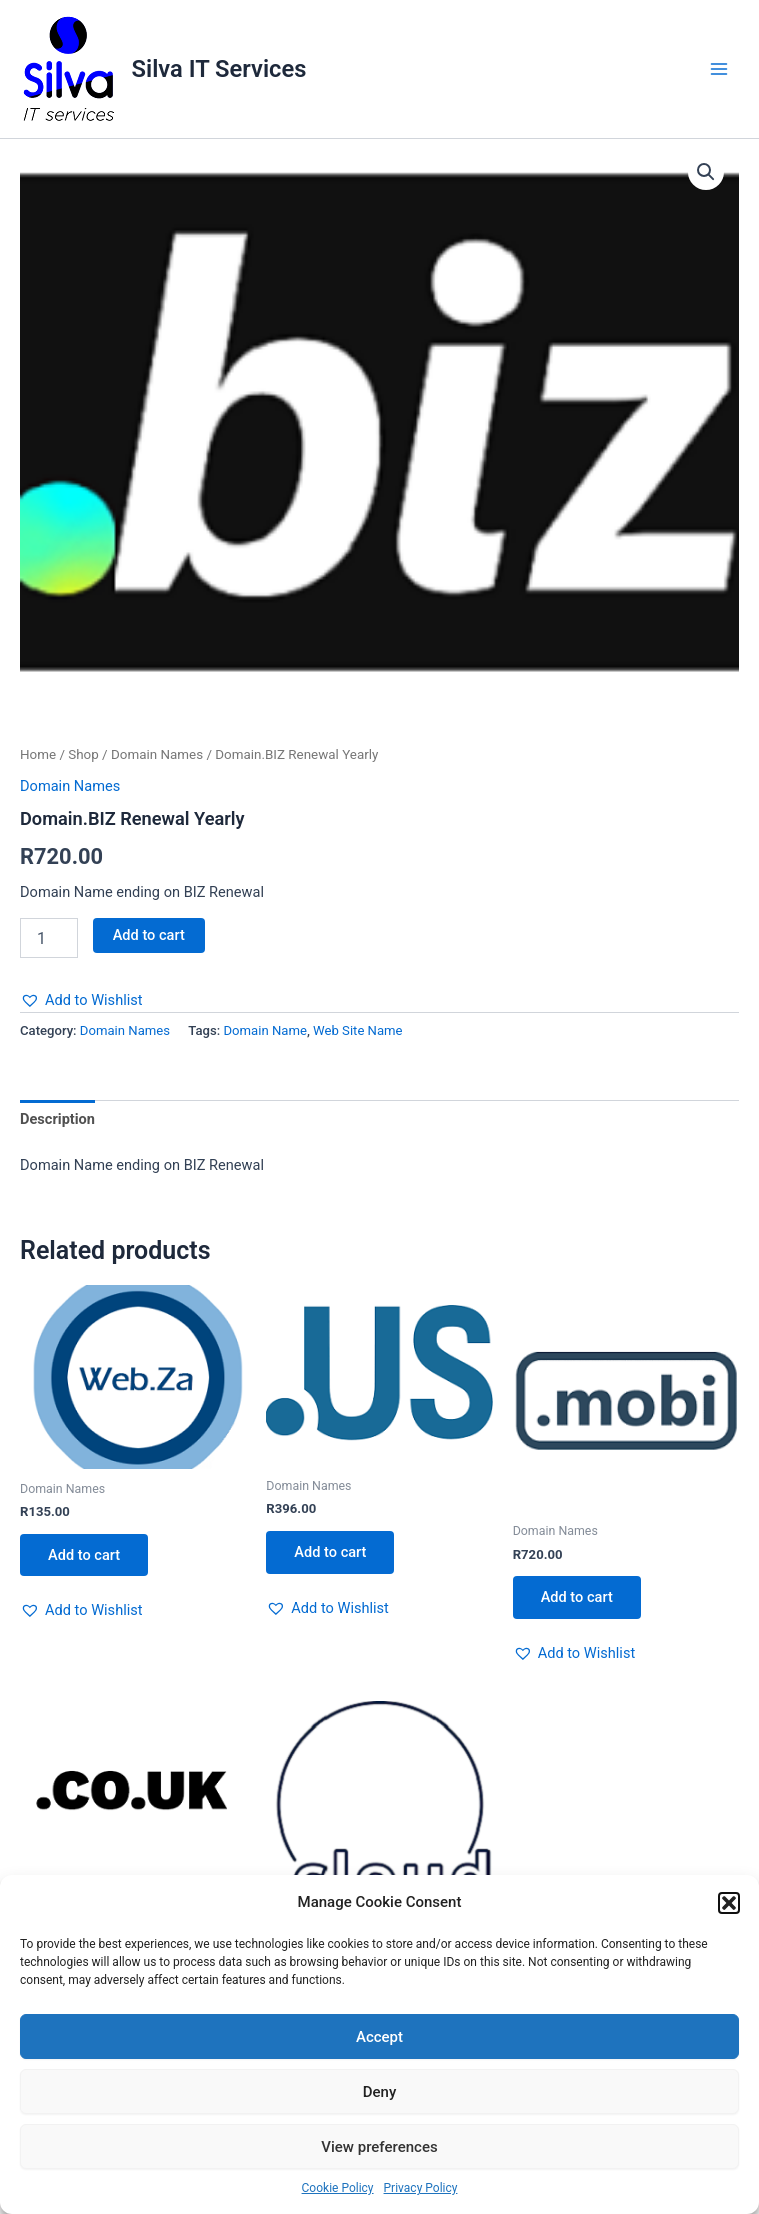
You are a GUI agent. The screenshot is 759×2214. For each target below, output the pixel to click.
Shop (83, 754)
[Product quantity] (49, 938)
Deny (380, 2092)
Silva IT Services (219, 69)
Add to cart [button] (84, 1555)
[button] (729, 1903)
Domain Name (264, 1030)
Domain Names (157, 754)
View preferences (379, 2147)
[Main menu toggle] (719, 69)
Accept (379, 2037)
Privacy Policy (421, 2188)
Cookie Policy (338, 2188)
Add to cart (149, 935)
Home (38, 754)
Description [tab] (57, 1119)
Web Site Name (358, 1030)
